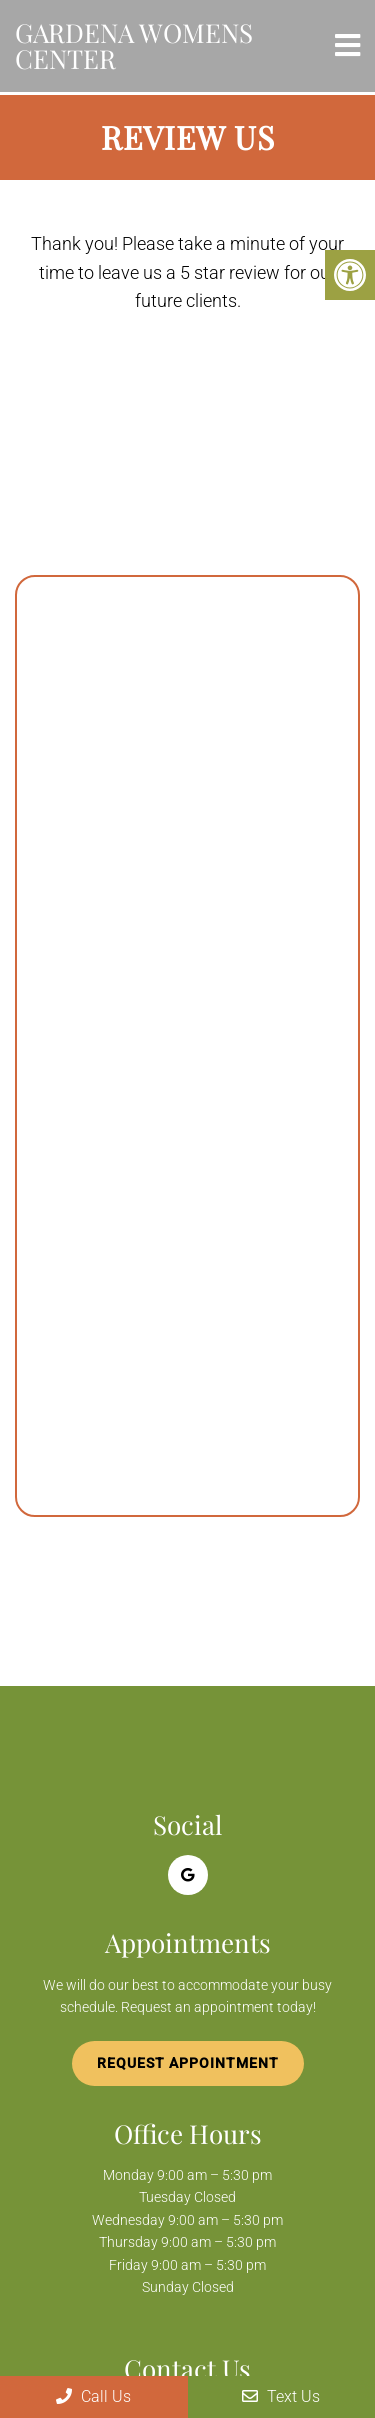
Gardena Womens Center (134, 45)
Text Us (281, 2396)
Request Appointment (188, 2063)
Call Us (93, 2396)
